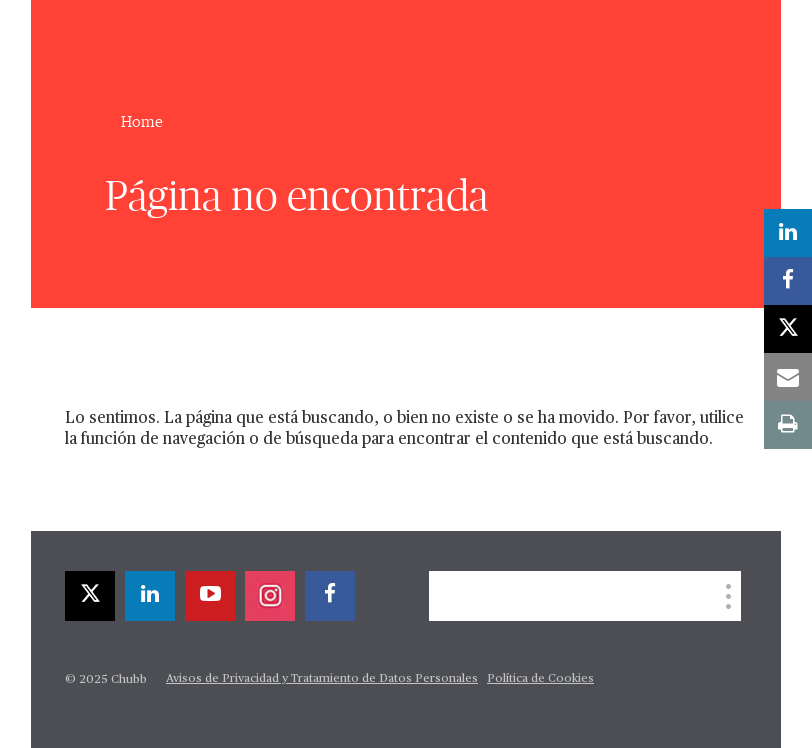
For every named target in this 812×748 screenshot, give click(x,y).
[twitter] (90, 596)
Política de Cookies (540, 679)
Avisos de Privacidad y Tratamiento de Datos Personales (322, 679)
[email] (788, 377)
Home (142, 122)
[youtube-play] (210, 596)
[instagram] (270, 596)
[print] (788, 425)
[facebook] (330, 596)
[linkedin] (150, 596)
